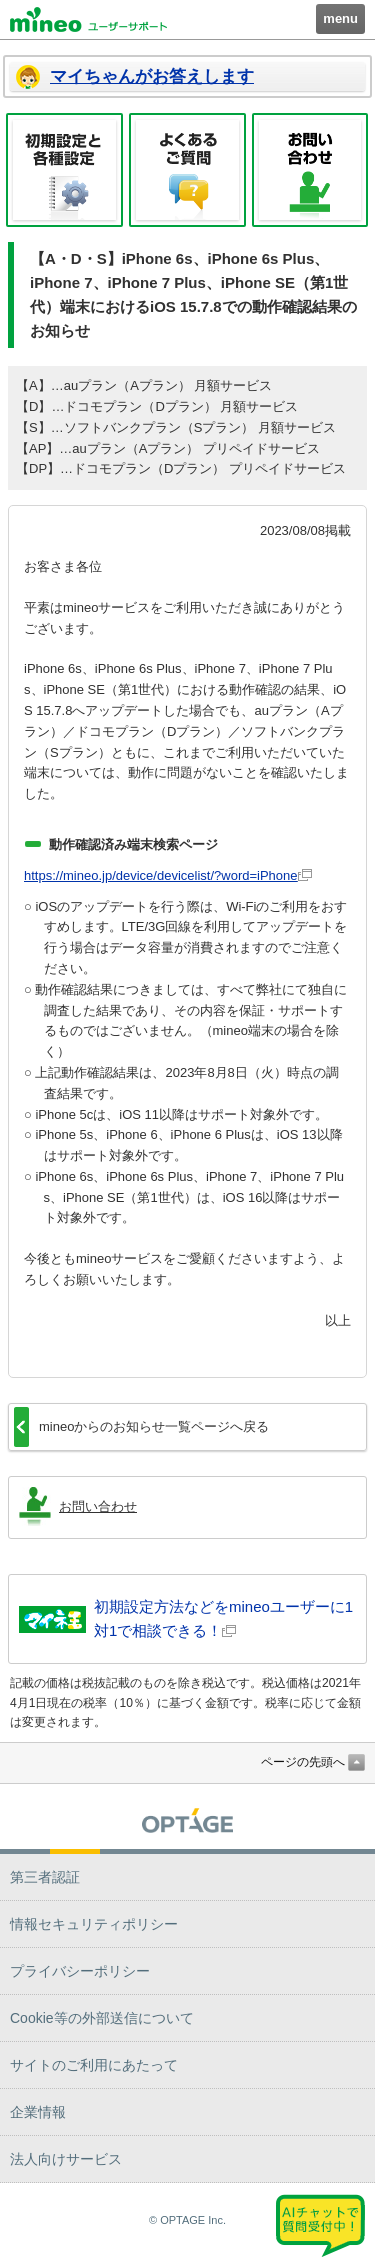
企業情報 (38, 2112)
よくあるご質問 (187, 170)
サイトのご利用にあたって (94, 2065)
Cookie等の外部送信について (102, 2018)
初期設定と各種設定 (64, 170)
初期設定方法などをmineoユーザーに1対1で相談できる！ (223, 1618)
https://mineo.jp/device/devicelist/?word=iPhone (161, 875)
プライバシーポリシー (80, 1971)
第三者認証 (45, 1877)
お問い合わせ (310, 170)
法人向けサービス (66, 2159)
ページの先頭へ (303, 1762)
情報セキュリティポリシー (94, 1924)
